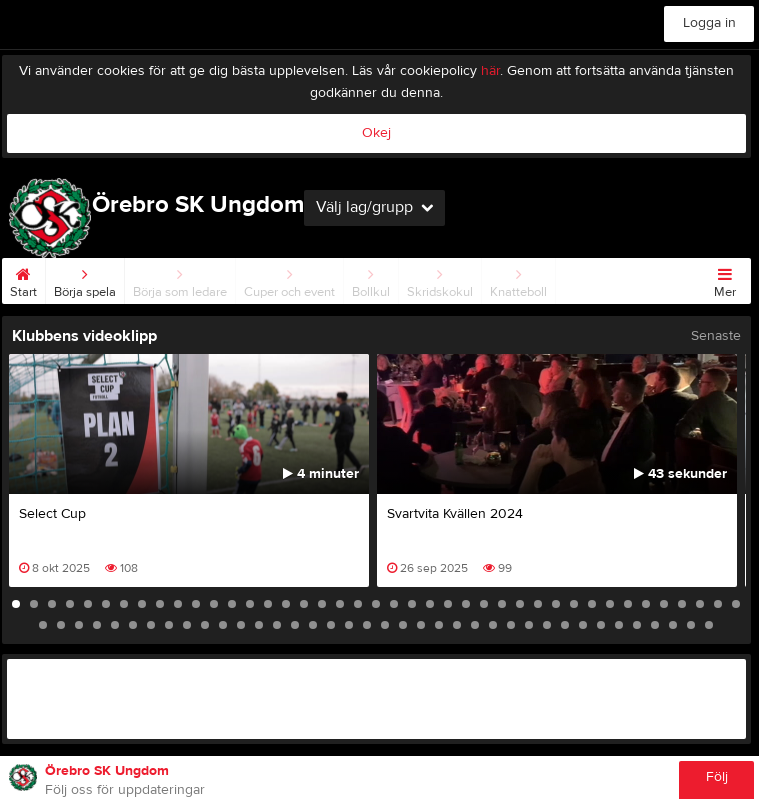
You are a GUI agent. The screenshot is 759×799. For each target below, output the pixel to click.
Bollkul (371, 279)
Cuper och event (289, 279)
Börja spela (85, 279)
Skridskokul (440, 279)
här (490, 71)
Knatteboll (518, 279)
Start (23, 279)
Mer (725, 279)
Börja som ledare (180, 279)
